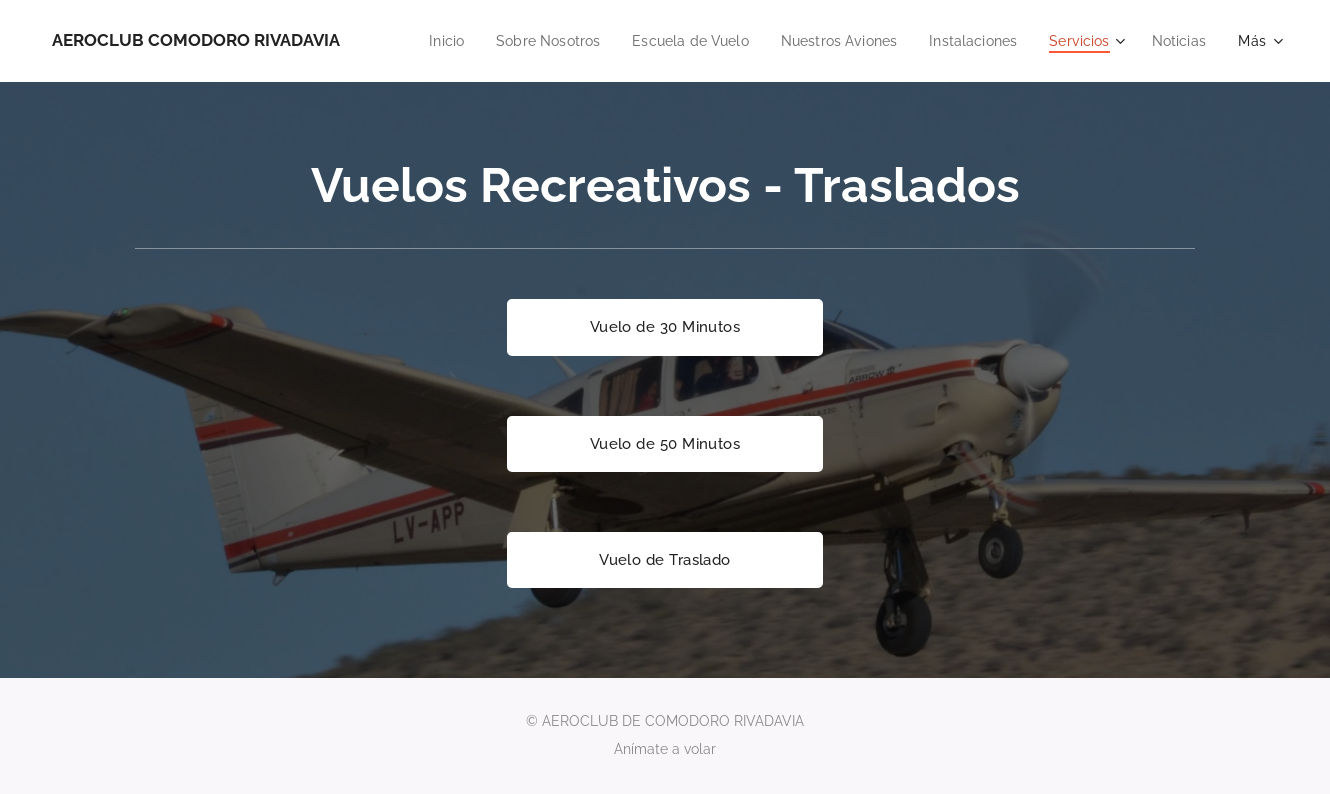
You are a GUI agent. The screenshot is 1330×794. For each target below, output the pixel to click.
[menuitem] (499, 41)
